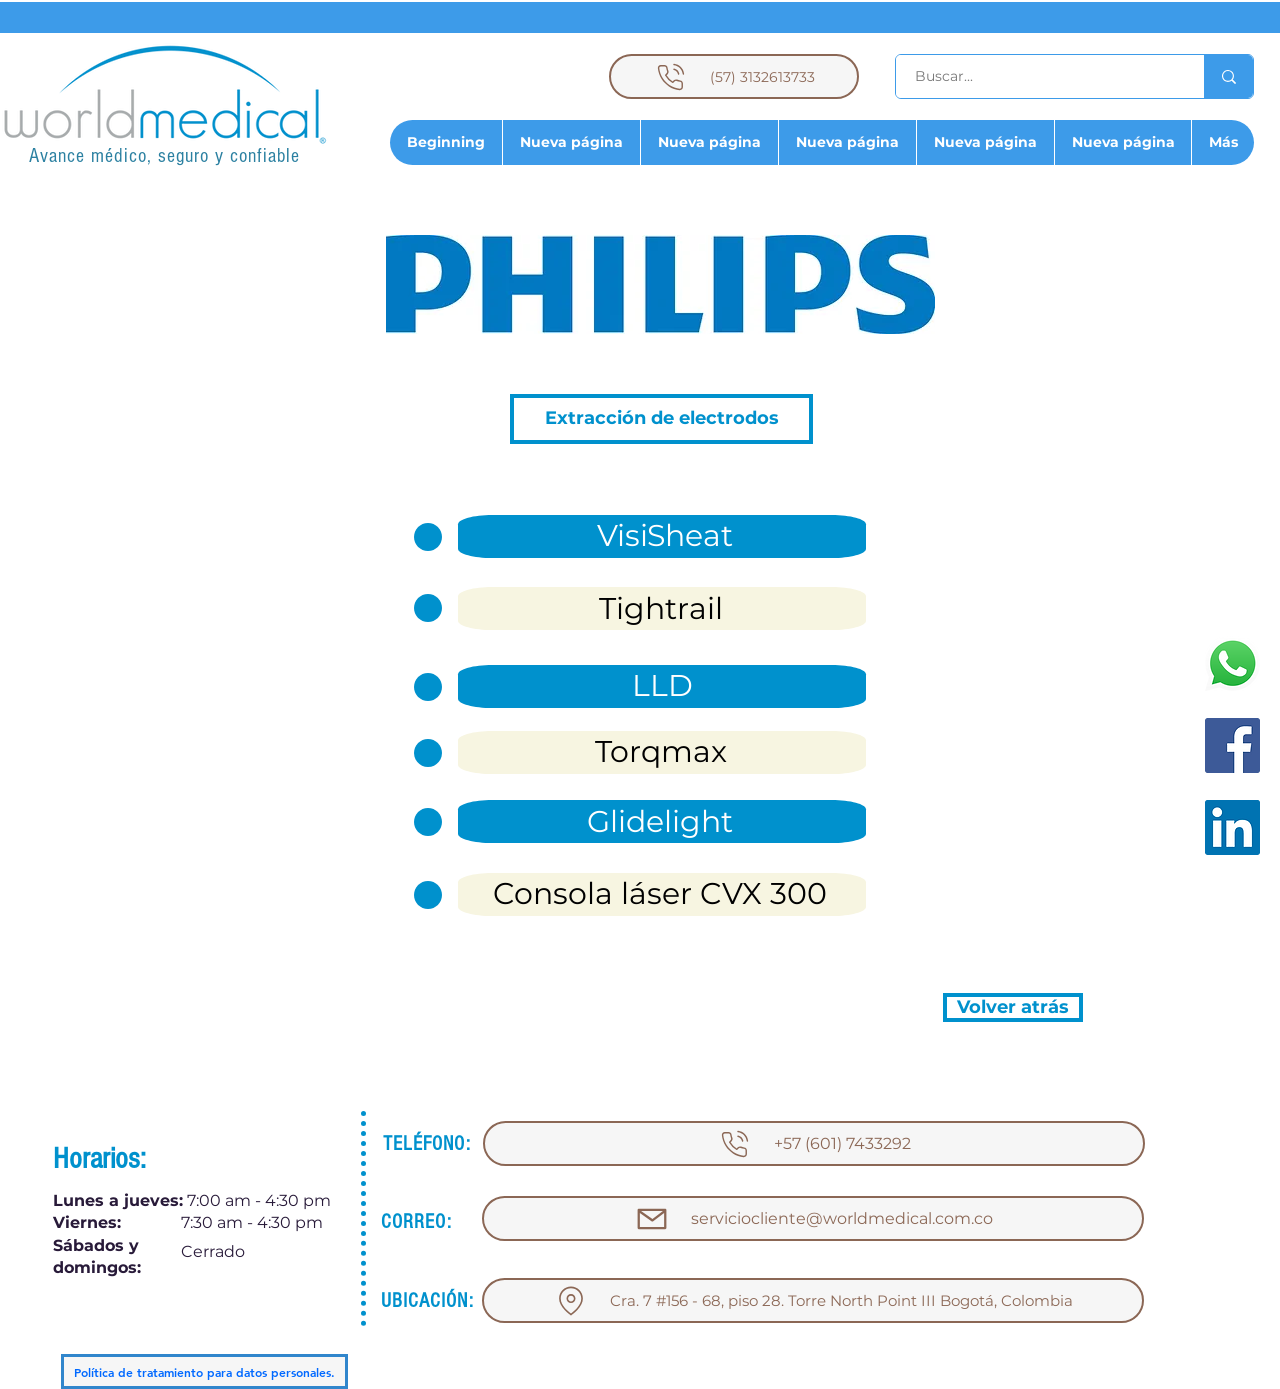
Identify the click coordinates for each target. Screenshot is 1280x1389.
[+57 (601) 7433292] (814, 1143)
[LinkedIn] (1232, 827)
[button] (661, 419)
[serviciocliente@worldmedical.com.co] (813, 1218)
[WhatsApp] (1232, 663)
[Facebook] (1232, 745)
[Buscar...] (1038, 76)
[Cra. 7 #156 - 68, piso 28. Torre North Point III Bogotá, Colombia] (813, 1300)
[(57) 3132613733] (734, 76)
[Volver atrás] (1013, 1007)
